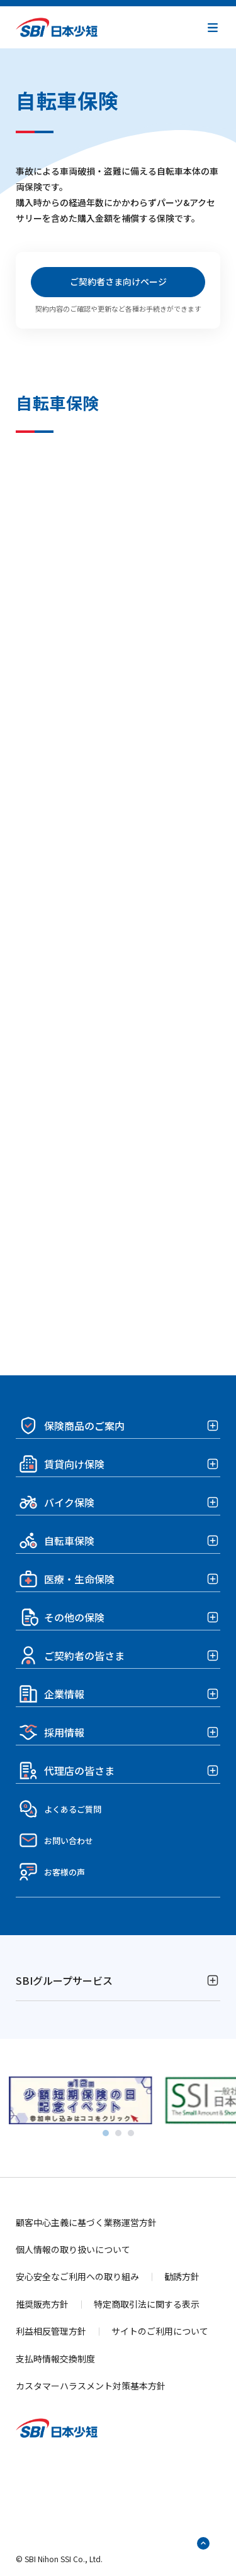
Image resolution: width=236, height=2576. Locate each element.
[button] (212, 27)
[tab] (106, 2133)
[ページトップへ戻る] (203, 2543)
